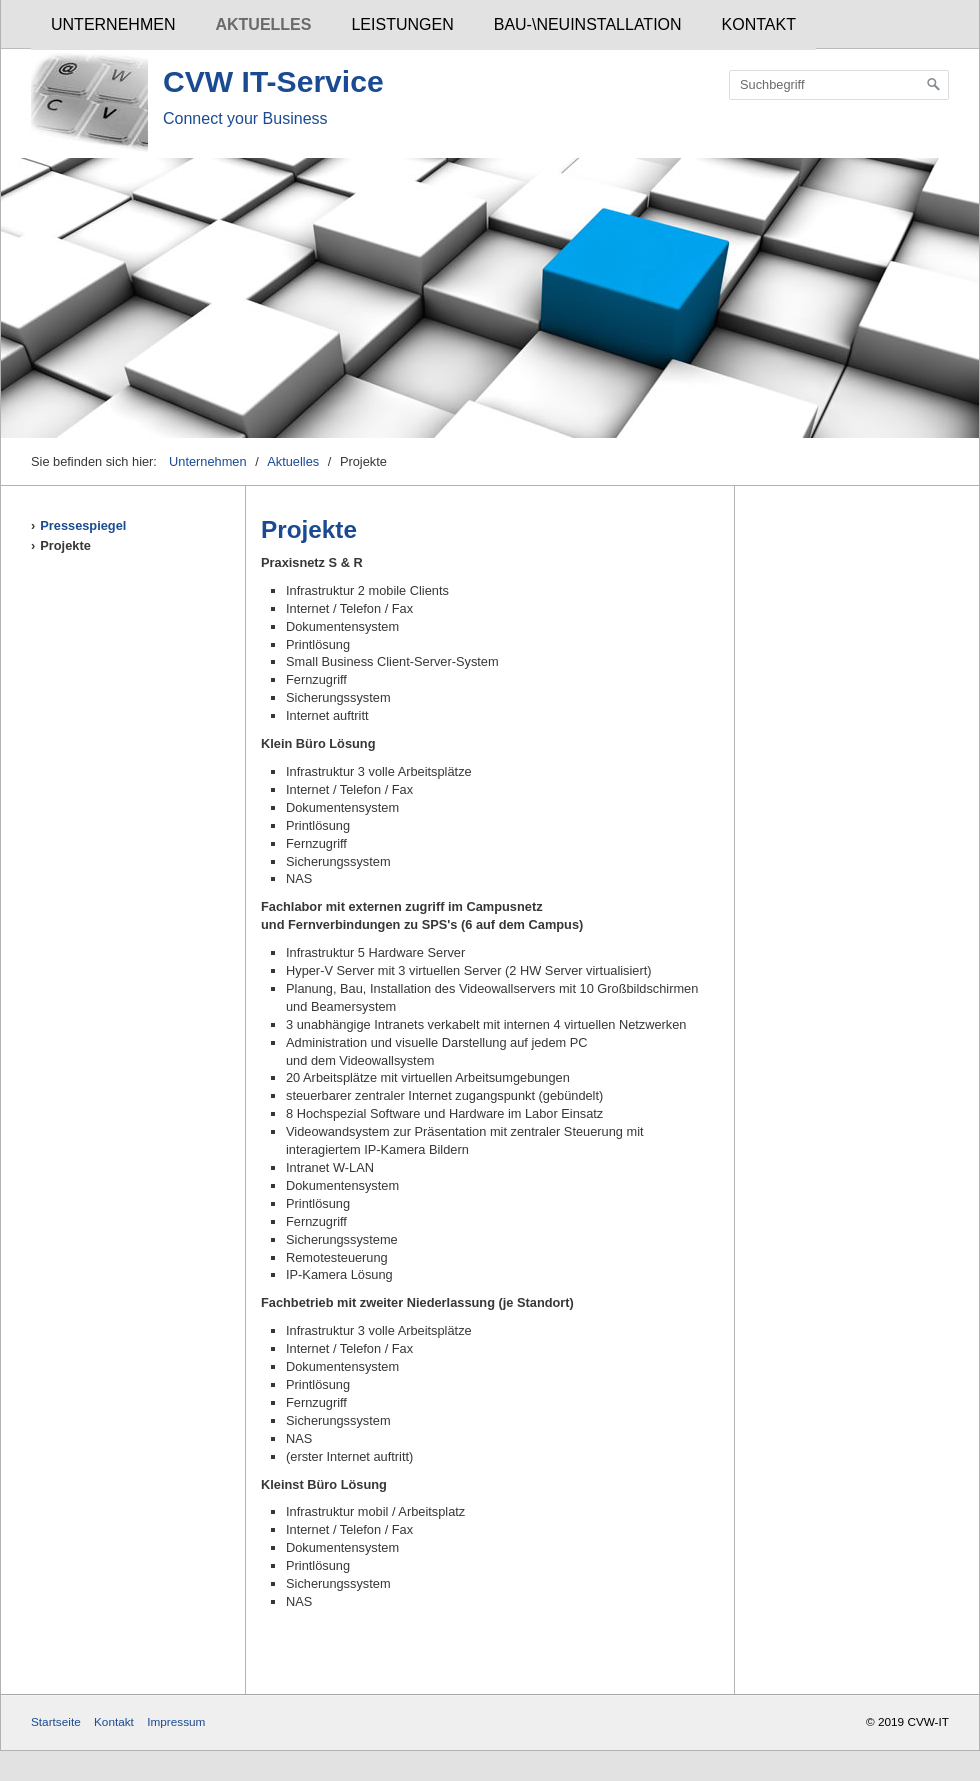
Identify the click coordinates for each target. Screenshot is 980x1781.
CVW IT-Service (273, 81)
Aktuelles (263, 24)
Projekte (65, 545)
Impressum (176, 1721)
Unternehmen (113, 24)
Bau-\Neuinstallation (588, 24)
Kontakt (759, 24)
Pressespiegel (83, 525)
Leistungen (402, 24)
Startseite (56, 1721)
